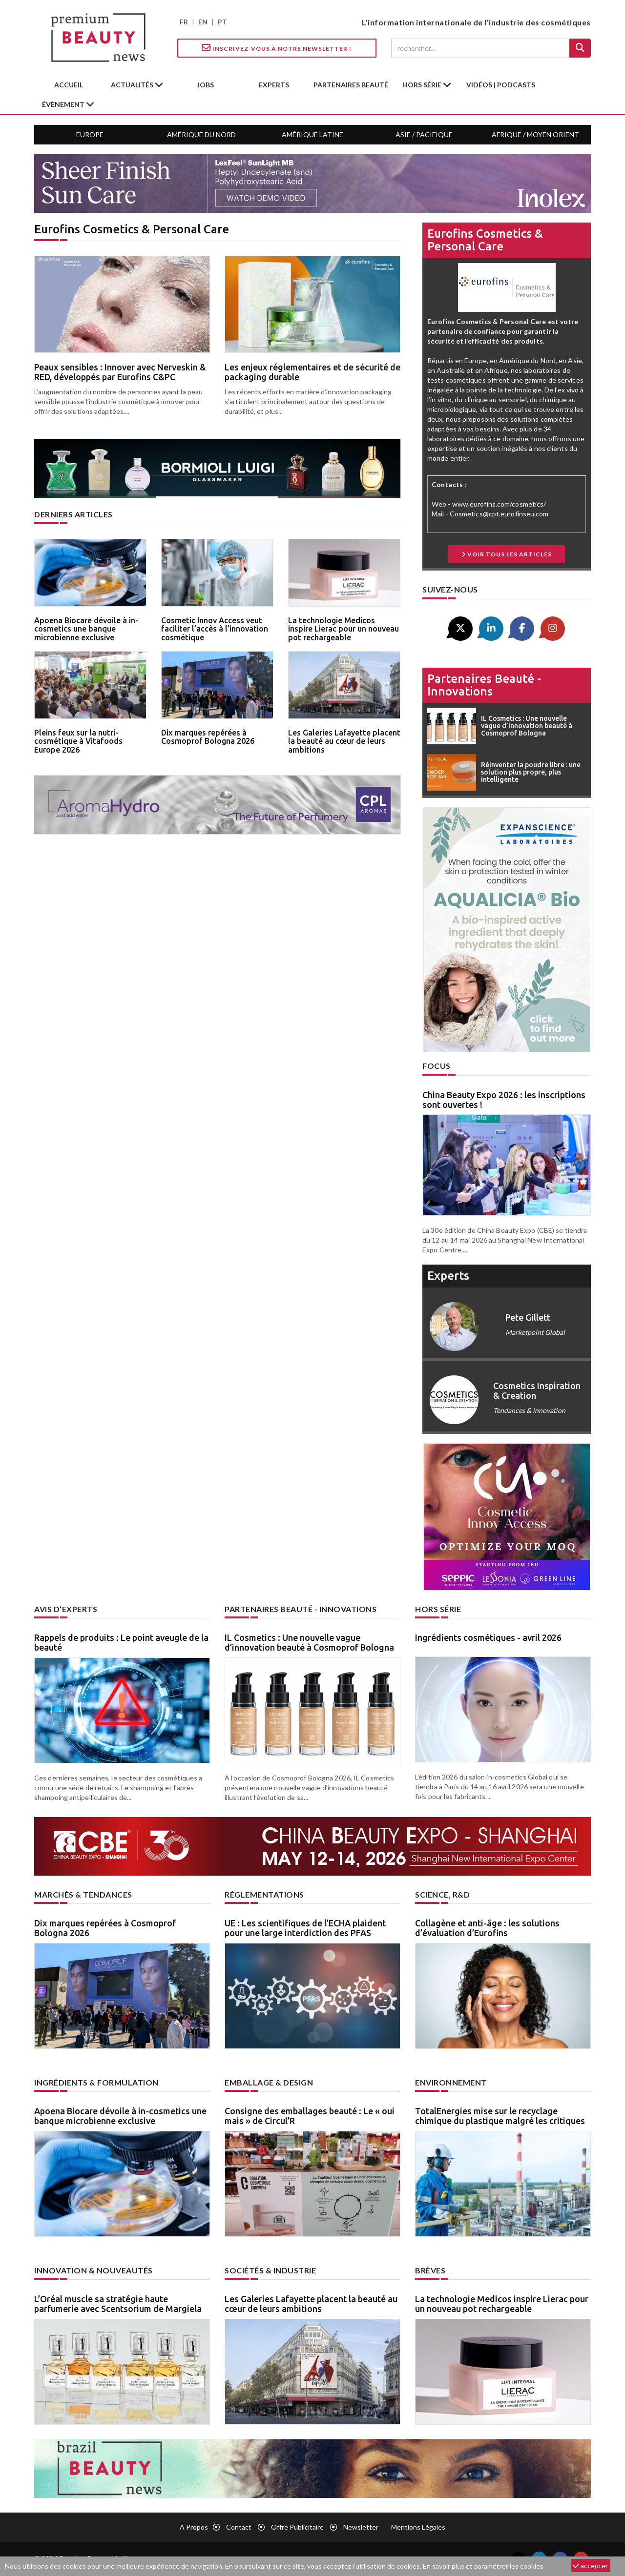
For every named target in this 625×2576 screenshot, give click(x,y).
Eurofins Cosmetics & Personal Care (485, 240)
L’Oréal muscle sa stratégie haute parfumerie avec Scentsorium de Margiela (118, 2303)
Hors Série (438, 1609)
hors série (422, 85)
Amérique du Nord (201, 134)
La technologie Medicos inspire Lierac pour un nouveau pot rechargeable (343, 629)
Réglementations (264, 1894)
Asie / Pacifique (424, 134)
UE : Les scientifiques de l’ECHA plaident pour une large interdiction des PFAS (305, 1928)
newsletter (360, 2527)
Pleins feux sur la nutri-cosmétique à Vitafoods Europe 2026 (78, 741)
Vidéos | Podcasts (500, 85)
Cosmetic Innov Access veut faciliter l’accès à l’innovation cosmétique (214, 629)
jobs (205, 85)
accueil (68, 85)
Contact (238, 2527)
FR (184, 22)
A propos (194, 2527)
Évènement (64, 104)
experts (274, 85)
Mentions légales (418, 2527)
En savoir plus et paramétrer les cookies (483, 2566)
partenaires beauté (350, 85)
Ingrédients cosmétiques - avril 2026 (488, 1637)
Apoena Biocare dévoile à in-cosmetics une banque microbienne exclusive (86, 629)
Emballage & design (269, 2082)
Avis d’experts (65, 1609)
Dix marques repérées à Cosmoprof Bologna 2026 (207, 737)
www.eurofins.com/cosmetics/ (499, 504)
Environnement (451, 2082)
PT (222, 22)
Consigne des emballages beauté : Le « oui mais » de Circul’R (310, 2116)
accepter (590, 2565)
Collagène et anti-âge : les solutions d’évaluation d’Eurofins (487, 1928)
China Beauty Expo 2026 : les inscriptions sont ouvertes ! (503, 1099)
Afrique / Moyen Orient (535, 134)
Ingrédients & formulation (96, 2082)
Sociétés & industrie (270, 2270)
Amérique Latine (312, 134)
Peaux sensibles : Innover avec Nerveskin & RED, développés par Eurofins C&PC (120, 372)
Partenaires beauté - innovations (484, 685)
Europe (90, 134)
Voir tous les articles (506, 554)
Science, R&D (442, 1894)
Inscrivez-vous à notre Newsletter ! (277, 47)
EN (203, 22)
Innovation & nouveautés (93, 2270)
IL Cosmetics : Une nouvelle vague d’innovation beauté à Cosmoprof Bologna (309, 1642)
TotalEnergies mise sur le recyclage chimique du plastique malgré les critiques (500, 2116)
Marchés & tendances (83, 1894)
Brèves (430, 2270)
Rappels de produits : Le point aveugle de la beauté (121, 1642)
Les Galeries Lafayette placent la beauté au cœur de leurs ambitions (344, 741)
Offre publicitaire (297, 2527)
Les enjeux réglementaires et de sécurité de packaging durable (312, 372)
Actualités (133, 85)
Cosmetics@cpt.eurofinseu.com (499, 514)
